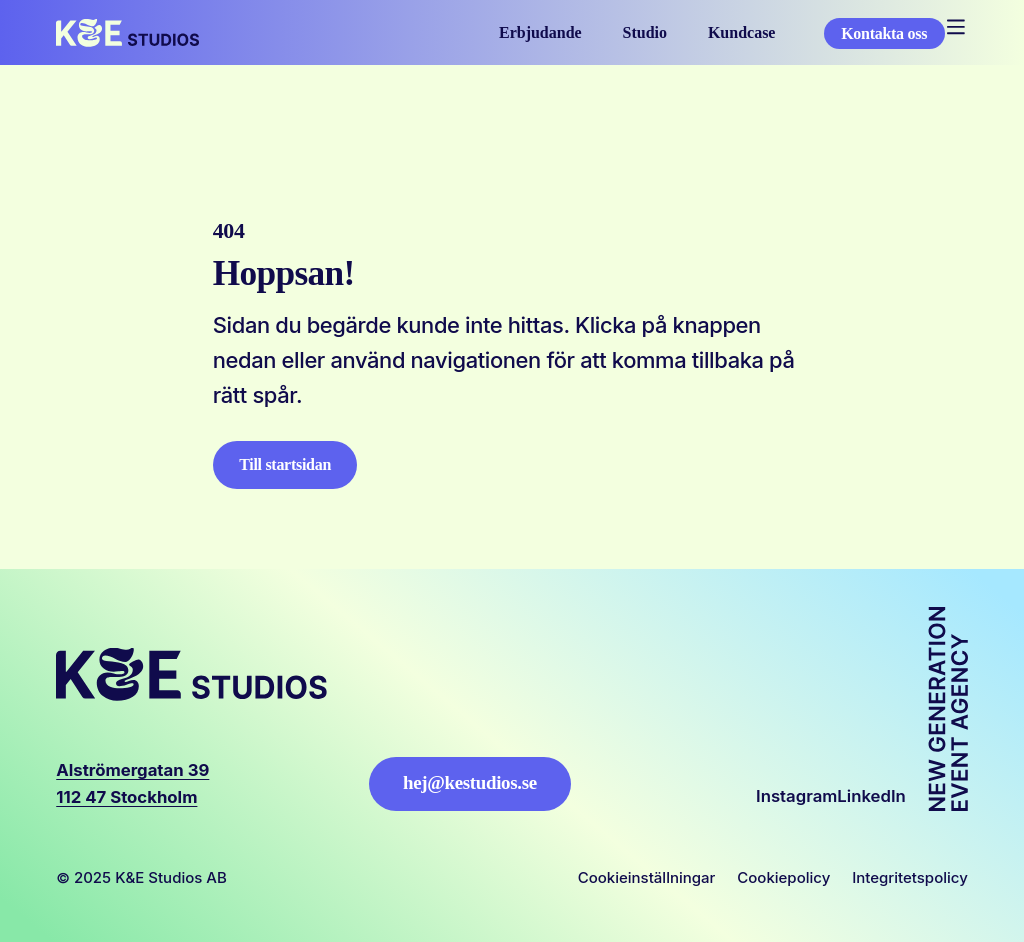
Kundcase (742, 32)
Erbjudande (540, 32)
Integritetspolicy (910, 877)
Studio (645, 32)
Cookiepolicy (783, 877)
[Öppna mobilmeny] (956, 27)
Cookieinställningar (647, 877)
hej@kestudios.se (470, 782)
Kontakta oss (884, 33)
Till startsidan (285, 464)
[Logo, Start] (127, 33)
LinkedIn (871, 796)
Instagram (796, 796)
